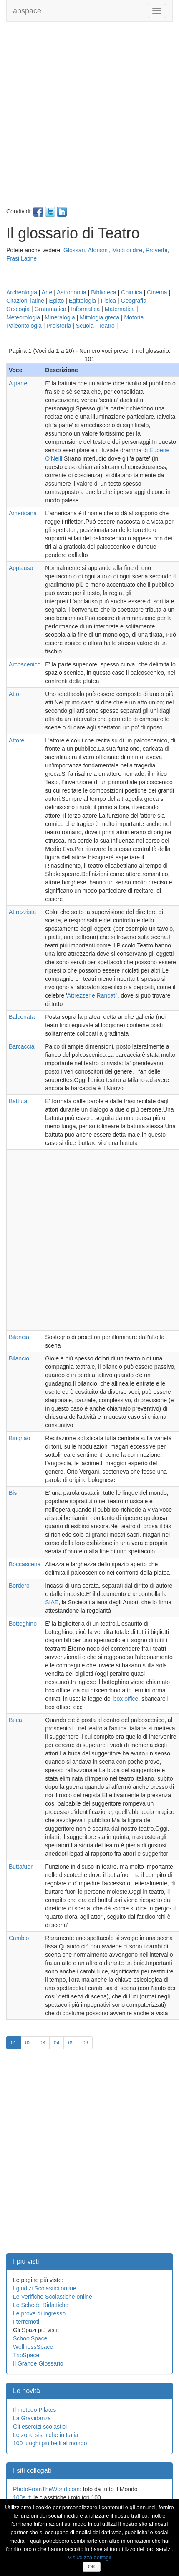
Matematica (120, 309)
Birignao (19, 1438)
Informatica (85, 309)
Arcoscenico (24, 664)
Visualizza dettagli (89, 2557)
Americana (23, 513)
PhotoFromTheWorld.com (46, 2489)
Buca (15, 1720)
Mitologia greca (99, 317)
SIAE (51, 1602)
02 (30, 2042)
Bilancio (19, 1358)
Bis (13, 1492)
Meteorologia (23, 317)
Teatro (106, 325)
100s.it (21, 2497)
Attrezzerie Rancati (91, 995)
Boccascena (24, 1564)
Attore (16, 740)
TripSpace (26, 2355)
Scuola (85, 325)
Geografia (133, 300)
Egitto (56, 300)
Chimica (131, 292)
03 (45, 2042)
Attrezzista (22, 912)
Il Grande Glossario (38, 2363)
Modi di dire (127, 250)
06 (88, 2042)
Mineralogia (60, 317)
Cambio (19, 1938)
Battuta (18, 1101)
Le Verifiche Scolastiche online (52, 2296)
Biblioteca (103, 292)
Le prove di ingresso (39, 2313)
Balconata (22, 1016)
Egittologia (82, 300)
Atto (14, 694)
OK (91, 2567)
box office (126, 1698)
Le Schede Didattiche (40, 2305)
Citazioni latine (25, 300)
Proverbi (156, 250)
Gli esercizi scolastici (40, 2426)
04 (59, 2042)
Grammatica (50, 309)
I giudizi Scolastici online (44, 2288)
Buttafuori (21, 1866)
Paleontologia (24, 325)
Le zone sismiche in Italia (45, 2435)
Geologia (18, 309)
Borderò (19, 1585)
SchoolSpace (30, 2338)
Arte (47, 292)
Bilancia (19, 1337)
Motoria (134, 317)
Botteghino (23, 1623)
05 (73, 2042)
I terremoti (26, 2321)
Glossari (74, 250)
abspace (27, 11)
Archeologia (21, 292)
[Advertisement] (88, 118)
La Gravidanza (32, 2418)
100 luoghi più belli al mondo (50, 2443)
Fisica (108, 300)
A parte (18, 383)
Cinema (157, 292)
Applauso (21, 568)
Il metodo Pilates (34, 2409)
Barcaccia (21, 1046)
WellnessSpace (33, 2346)
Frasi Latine (21, 258)
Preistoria (58, 325)
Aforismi (98, 250)
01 (16, 2042)
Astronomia (71, 292)
